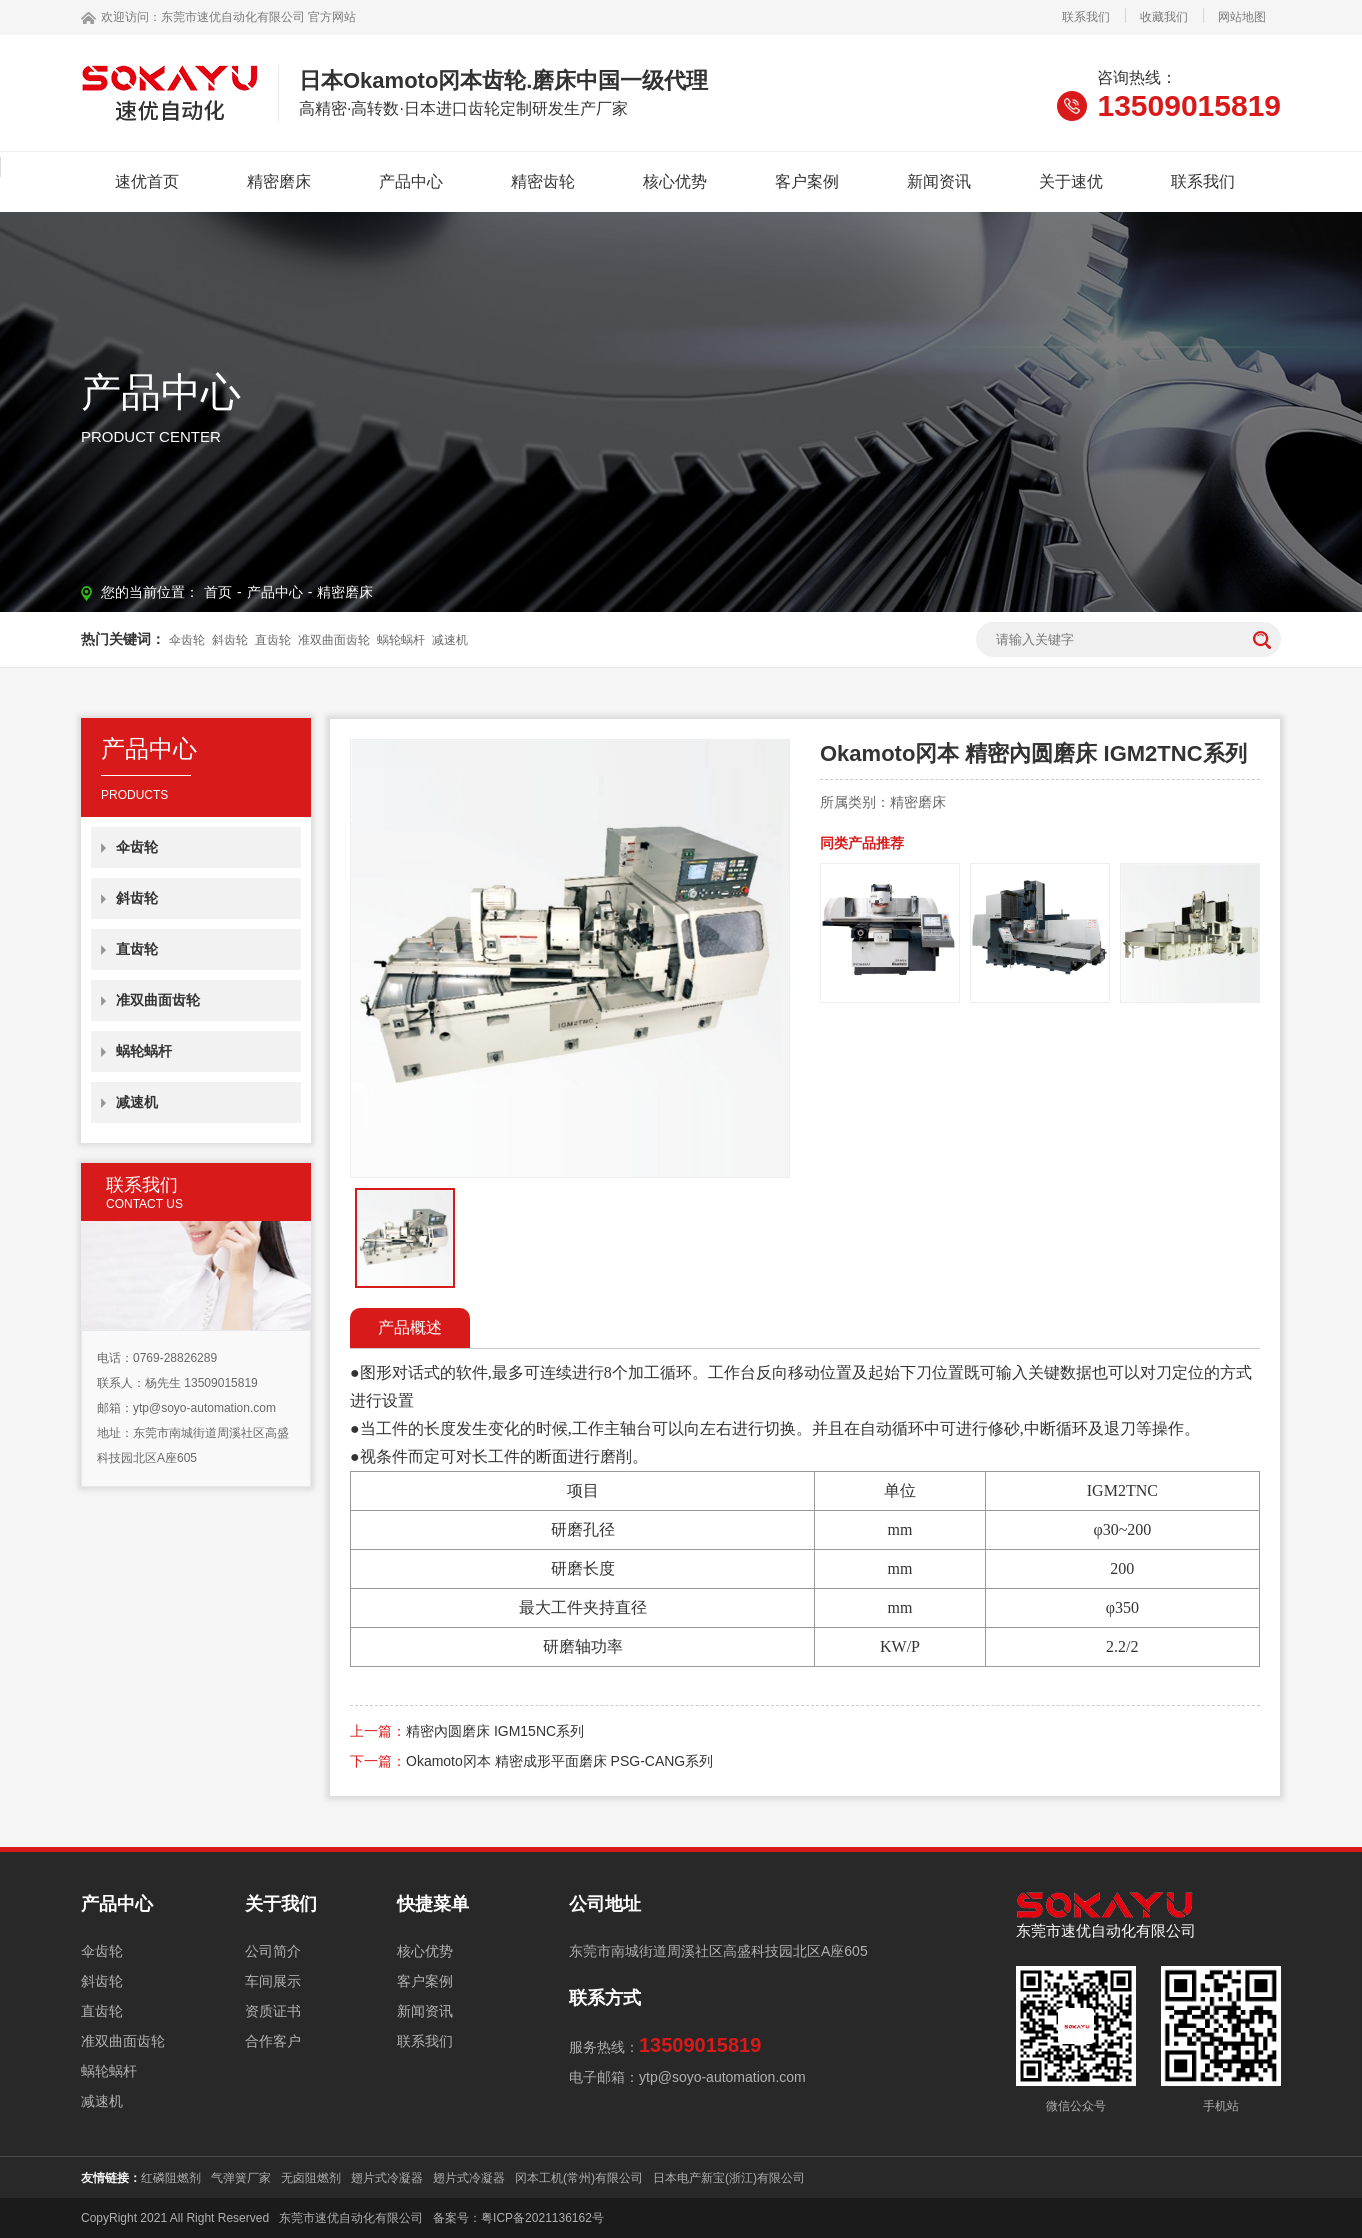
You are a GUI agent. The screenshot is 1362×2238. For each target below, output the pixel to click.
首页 (218, 592)
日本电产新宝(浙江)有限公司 (729, 2178)
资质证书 (273, 2011)
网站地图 (1242, 17)
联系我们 (1086, 17)
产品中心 (411, 181)
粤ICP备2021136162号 (542, 2218)
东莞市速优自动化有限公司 (233, 17)
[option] (570, 958)
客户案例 (807, 181)
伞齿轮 (187, 640)
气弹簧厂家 (241, 2178)
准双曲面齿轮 (334, 640)
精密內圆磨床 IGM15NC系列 (495, 1731)
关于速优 (1071, 181)
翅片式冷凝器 (387, 2178)
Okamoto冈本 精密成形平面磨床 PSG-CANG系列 (559, 1761)
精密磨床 (279, 181)
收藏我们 (1164, 17)
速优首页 (147, 181)
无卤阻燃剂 (311, 2178)
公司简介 (273, 1951)
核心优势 (675, 181)
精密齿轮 (543, 181)
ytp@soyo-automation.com (204, 1408)
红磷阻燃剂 (171, 2178)
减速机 (450, 640)
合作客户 (273, 2041)
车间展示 (273, 1981)
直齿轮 (273, 640)
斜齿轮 (230, 640)
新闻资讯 (939, 181)
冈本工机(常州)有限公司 (579, 2178)
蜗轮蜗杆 (401, 640)
